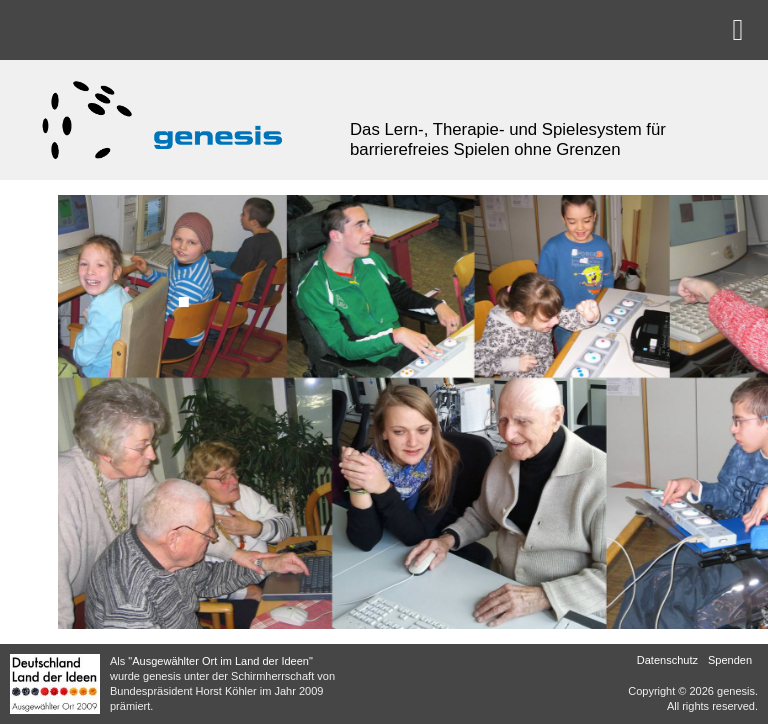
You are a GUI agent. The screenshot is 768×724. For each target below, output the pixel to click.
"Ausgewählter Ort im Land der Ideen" (220, 661)
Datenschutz (667, 660)
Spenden (730, 660)
